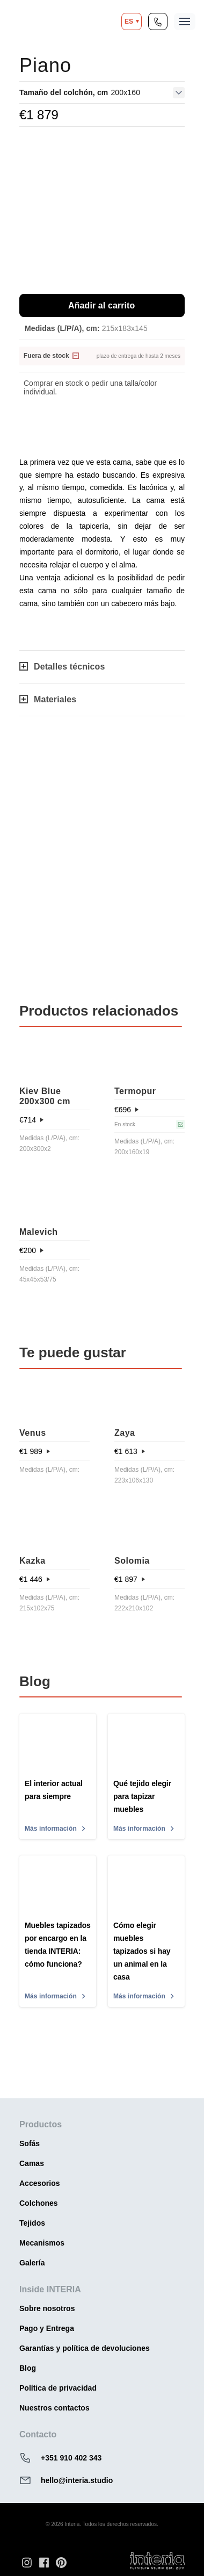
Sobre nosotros (47, 2308)
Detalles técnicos (62, 666)
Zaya (124, 1432)
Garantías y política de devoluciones (84, 2348)
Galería (32, 2262)
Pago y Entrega (46, 2328)
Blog (27, 2368)
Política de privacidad (58, 2388)
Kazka (32, 1560)
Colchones (38, 2203)
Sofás (29, 2143)
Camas (31, 2163)
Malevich (38, 1231)
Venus (32, 1432)
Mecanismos (41, 2243)
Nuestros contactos (54, 2408)
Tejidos (32, 2223)
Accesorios (39, 2183)
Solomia (132, 1560)
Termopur (135, 1091)
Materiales (47, 699)
